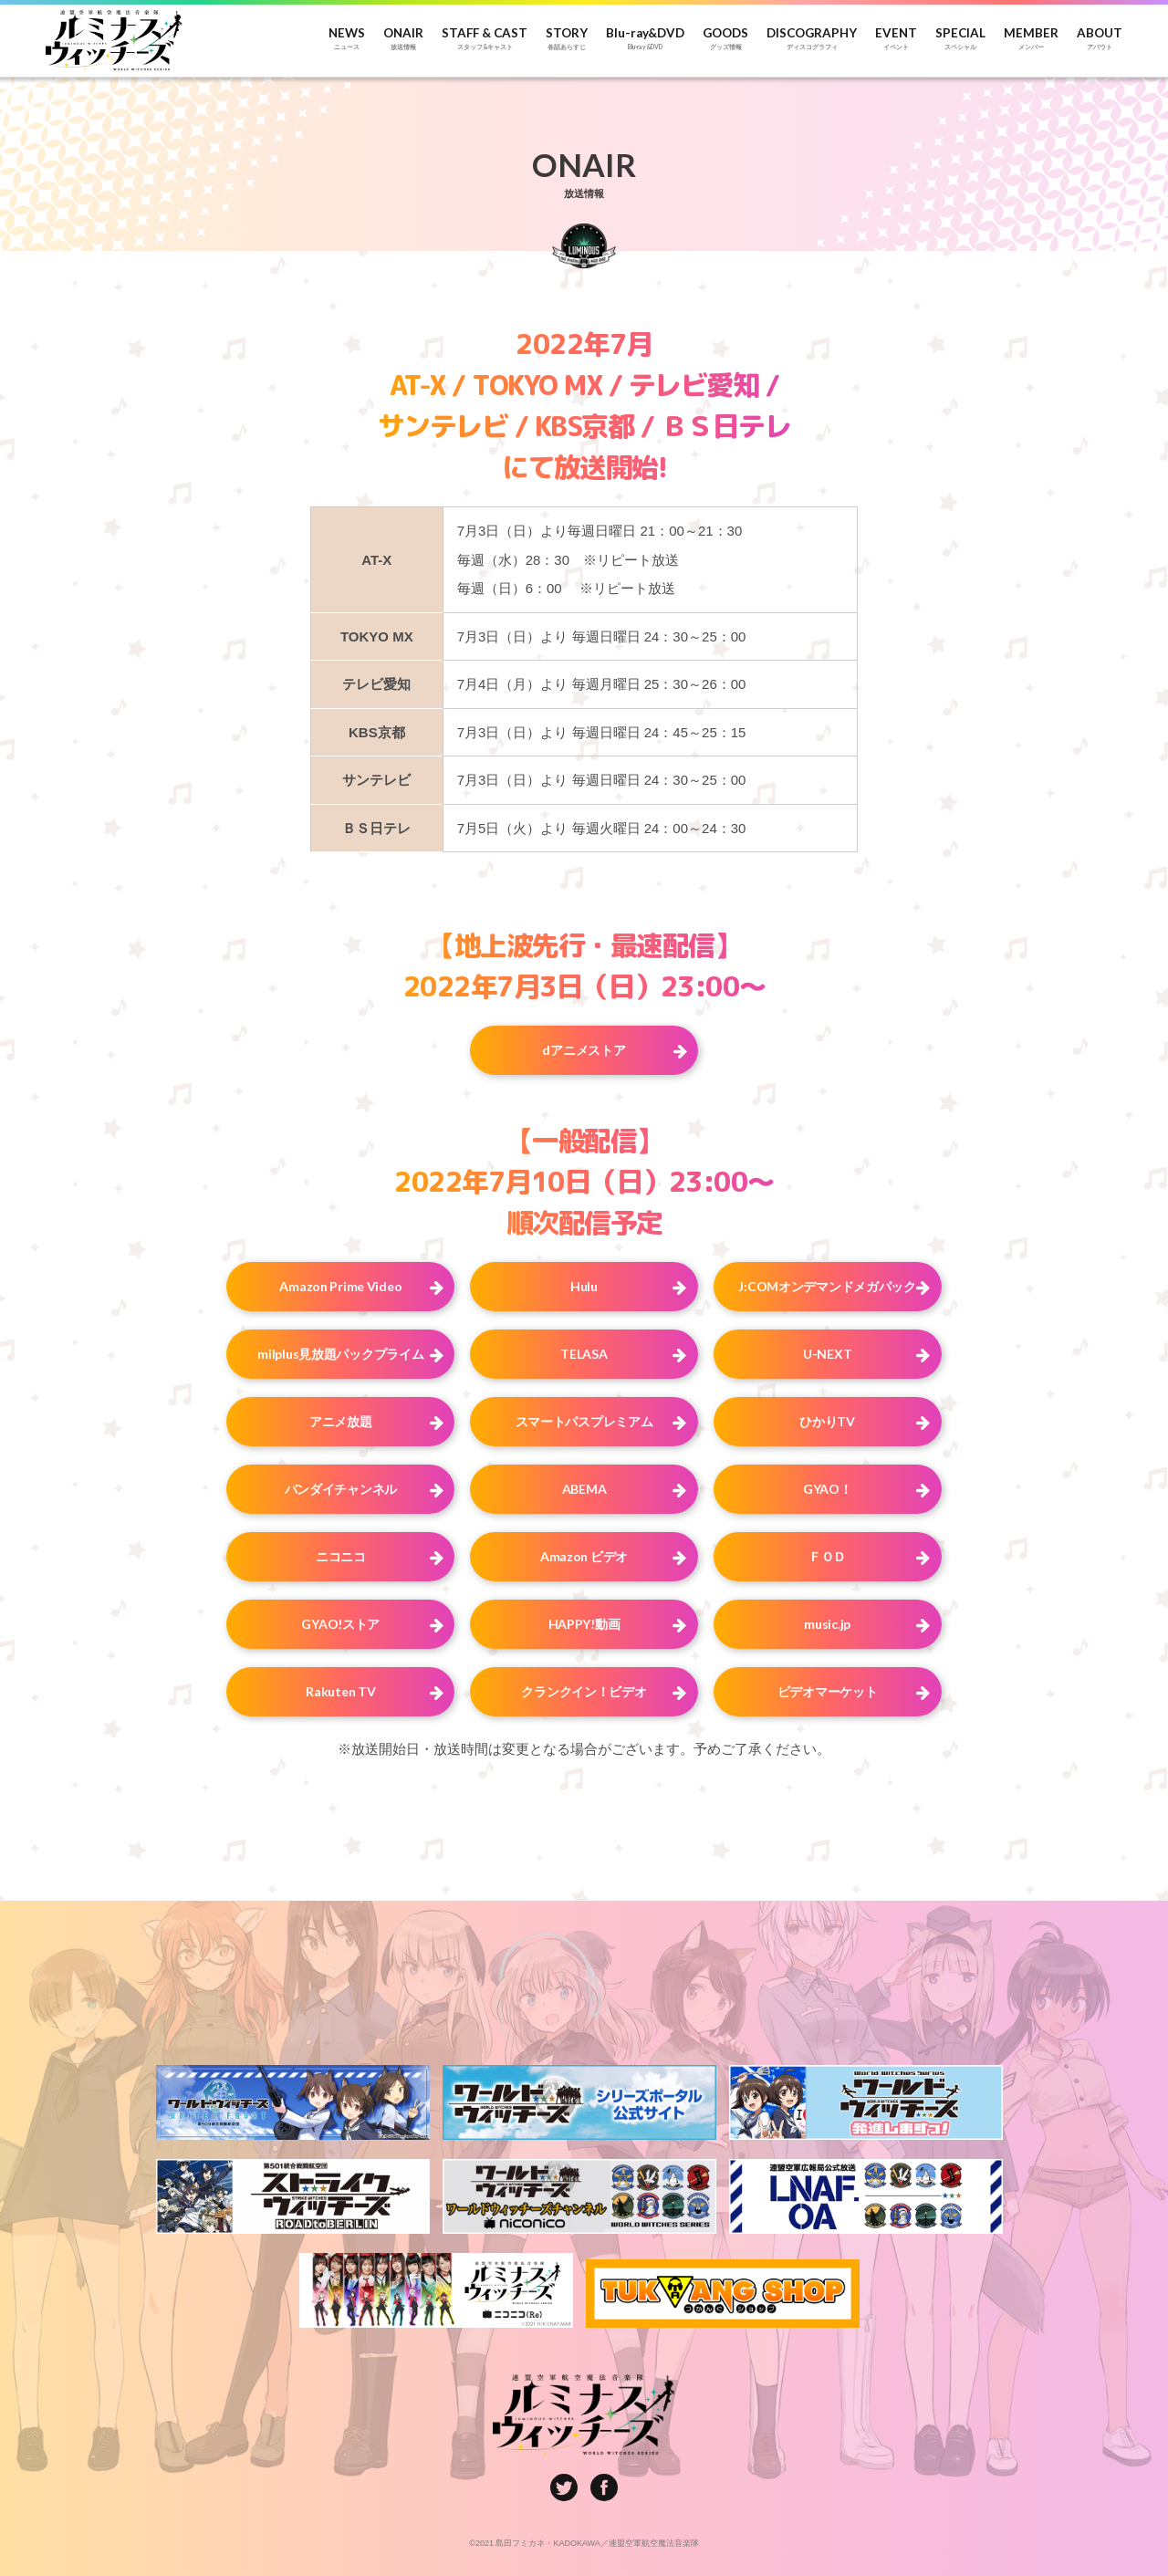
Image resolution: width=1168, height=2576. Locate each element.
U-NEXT (827, 1353)
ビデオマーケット (827, 1691)
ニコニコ (341, 1556)
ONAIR (403, 39)
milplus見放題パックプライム (340, 1353)
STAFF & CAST (484, 39)
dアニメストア (583, 1050)
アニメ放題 (340, 1421)
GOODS (725, 39)
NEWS (346, 39)
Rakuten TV (340, 1691)
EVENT (896, 39)
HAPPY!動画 (584, 1624)
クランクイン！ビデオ (583, 1691)
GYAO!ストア (340, 1624)
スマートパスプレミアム (584, 1421)
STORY (567, 39)
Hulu (584, 1286)
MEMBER (1031, 39)
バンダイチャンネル (341, 1489)
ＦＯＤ (827, 1556)
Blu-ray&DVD (645, 39)
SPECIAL (960, 39)
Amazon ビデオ (584, 1556)
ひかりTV (827, 1421)
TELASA (583, 1353)
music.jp (827, 1624)
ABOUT (1099, 39)
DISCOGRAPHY (811, 39)
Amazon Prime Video (340, 1286)
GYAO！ (827, 1489)
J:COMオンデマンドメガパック (827, 1286)
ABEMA (584, 1489)
